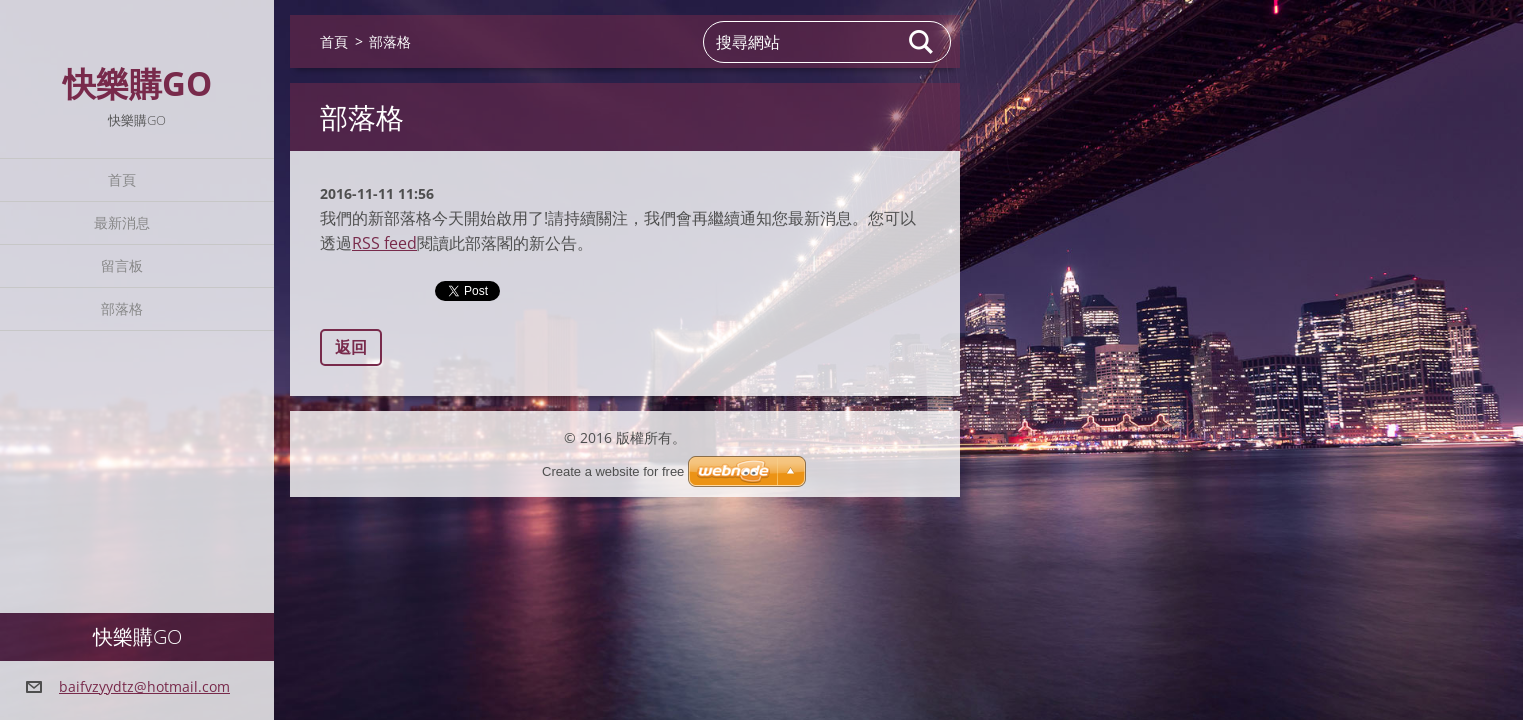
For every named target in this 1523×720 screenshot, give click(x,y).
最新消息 (122, 222)
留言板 (122, 265)
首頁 (122, 179)
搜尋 (922, 42)
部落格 (122, 308)
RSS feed (384, 243)
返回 (351, 347)
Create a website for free (613, 471)
